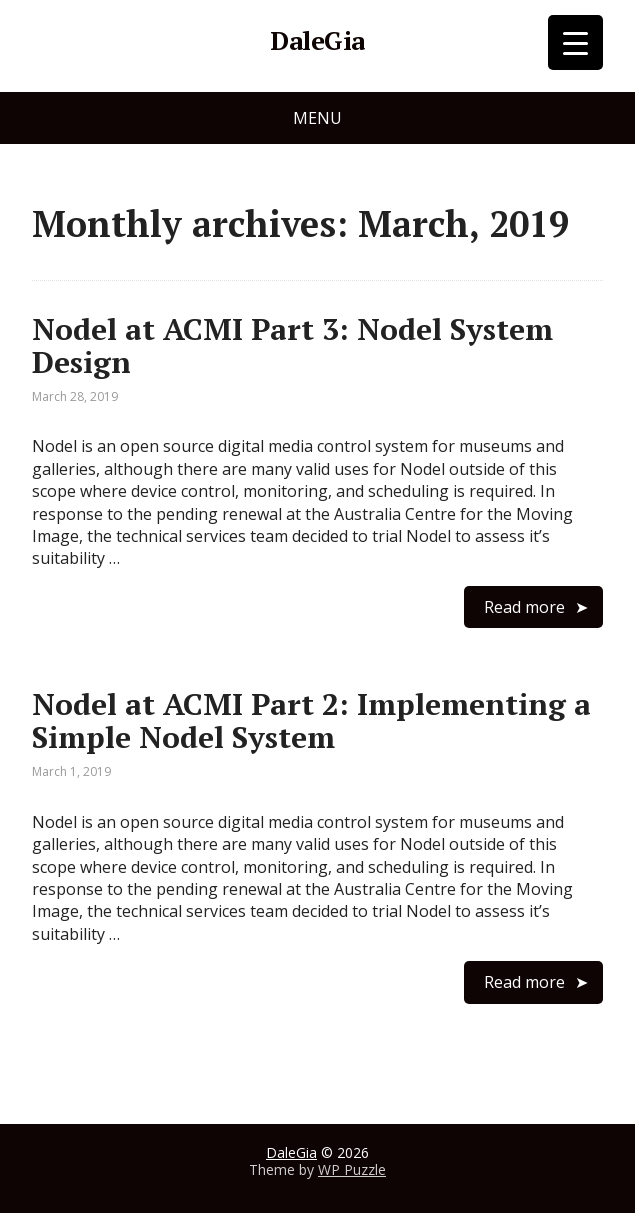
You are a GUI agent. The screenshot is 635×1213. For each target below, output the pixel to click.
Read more (524, 607)
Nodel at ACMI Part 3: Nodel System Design (292, 345)
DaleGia (317, 41)
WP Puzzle (352, 1169)
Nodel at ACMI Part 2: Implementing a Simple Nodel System (311, 720)
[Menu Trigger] (575, 42)
